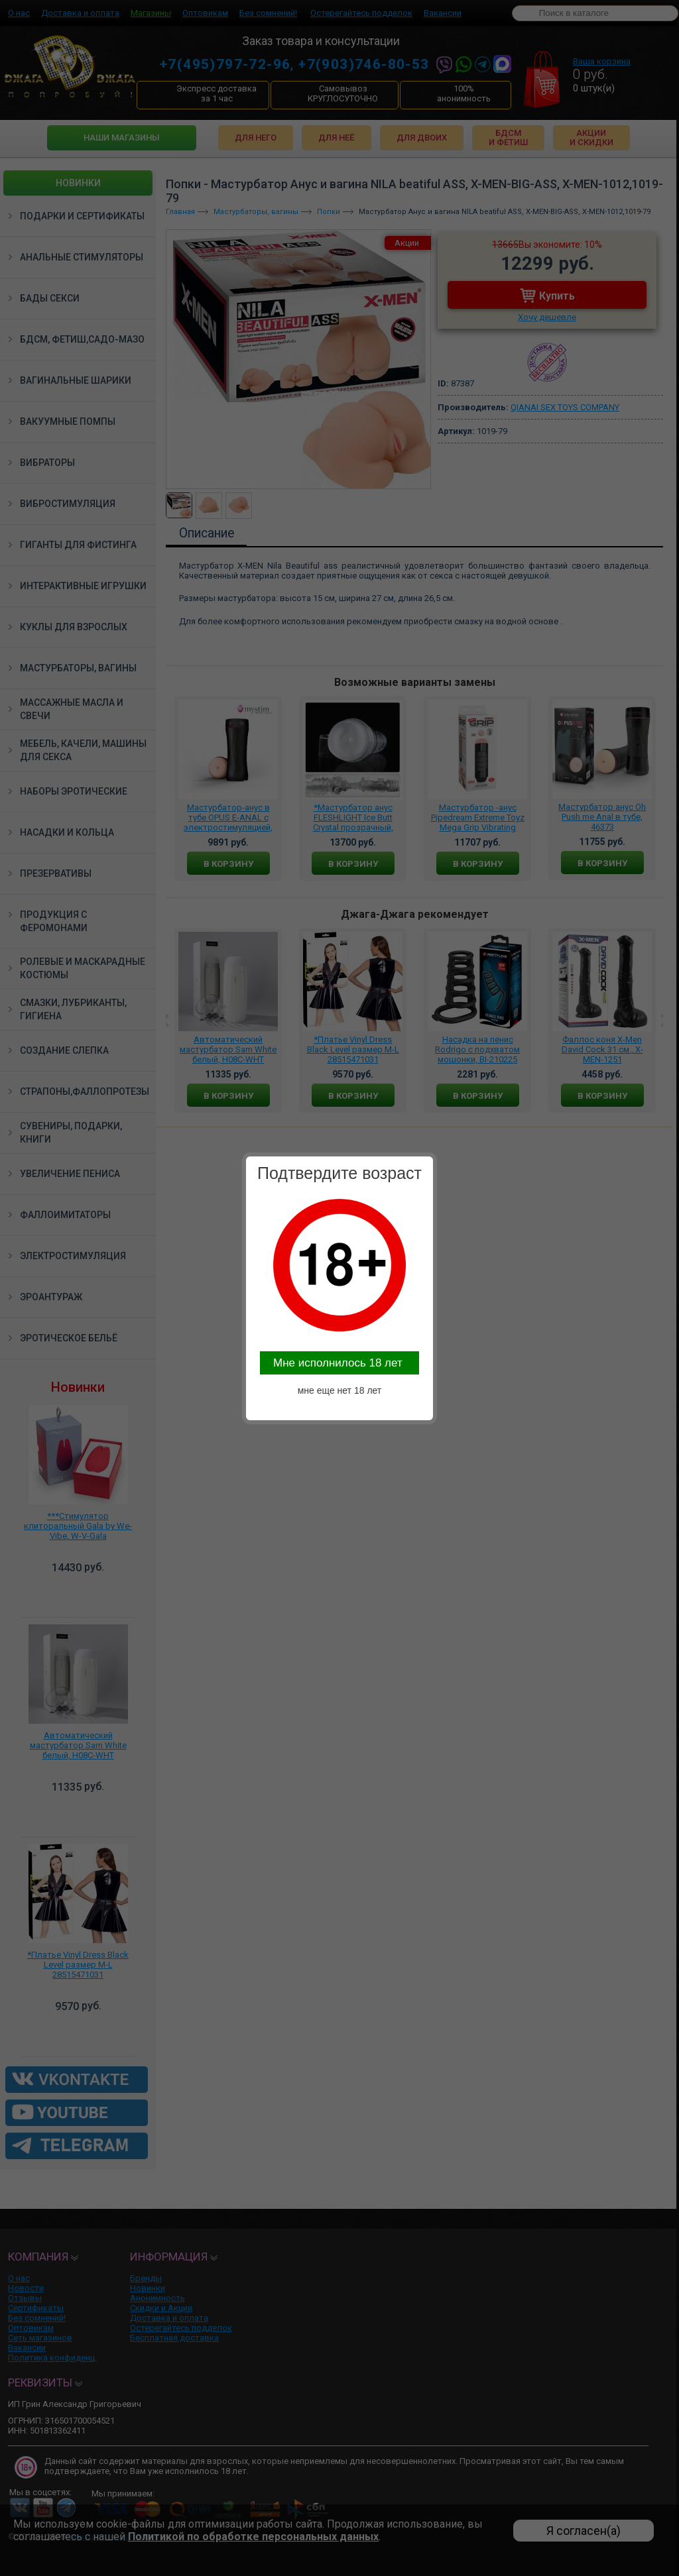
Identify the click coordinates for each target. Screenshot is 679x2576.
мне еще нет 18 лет (340, 1390)
